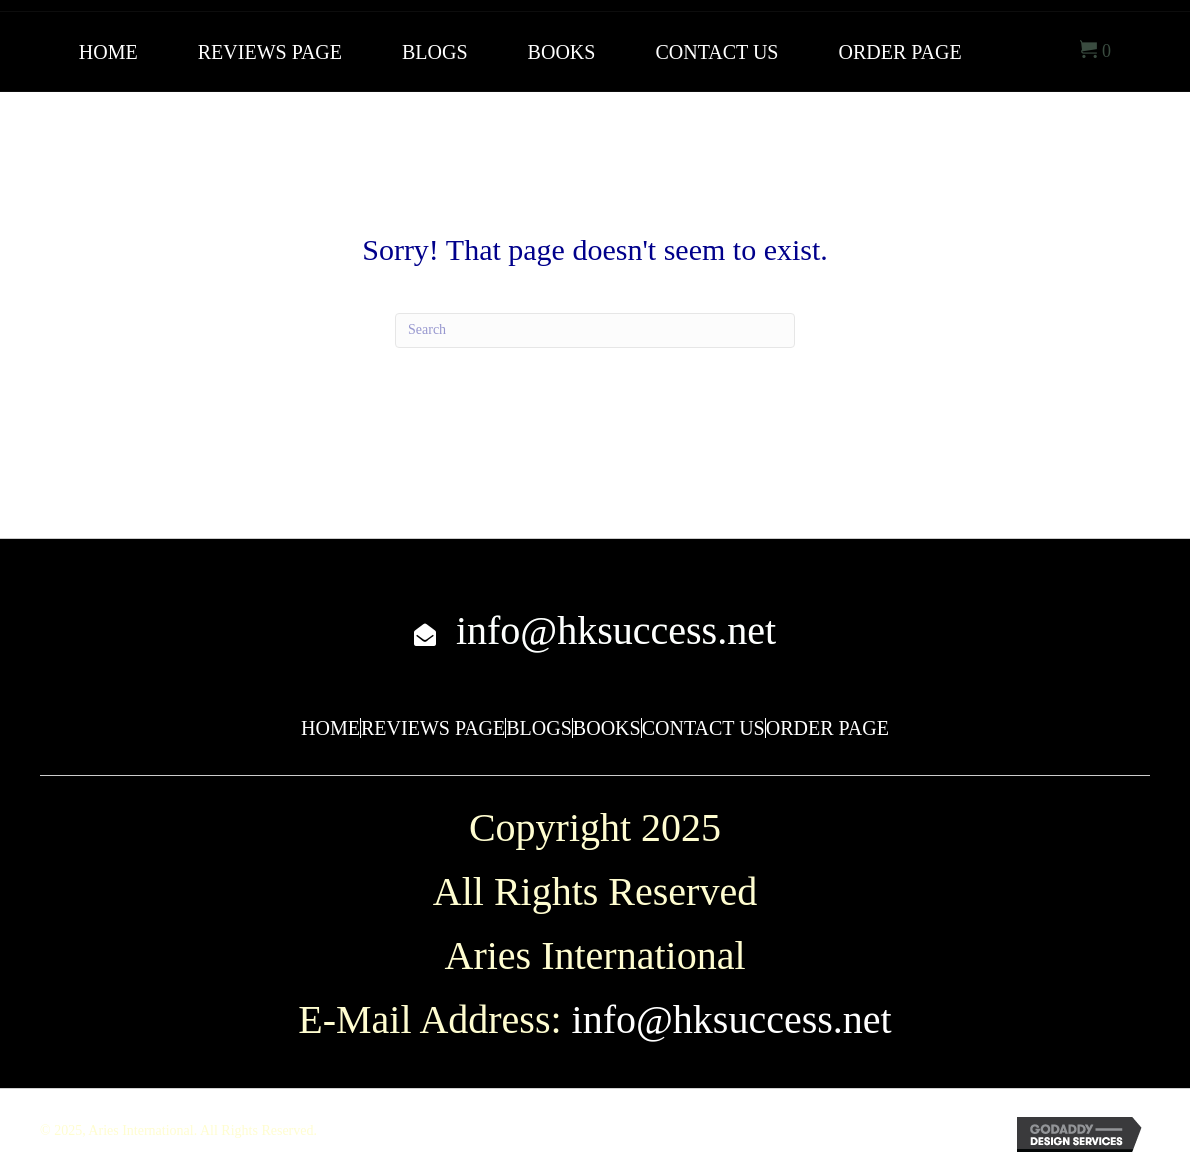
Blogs (539, 728)
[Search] (595, 330)
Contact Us (703, 728)
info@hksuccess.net (616, 630)
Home (330, 728)
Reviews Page (433, 728)
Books (607, 728)
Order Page (827, 728)
